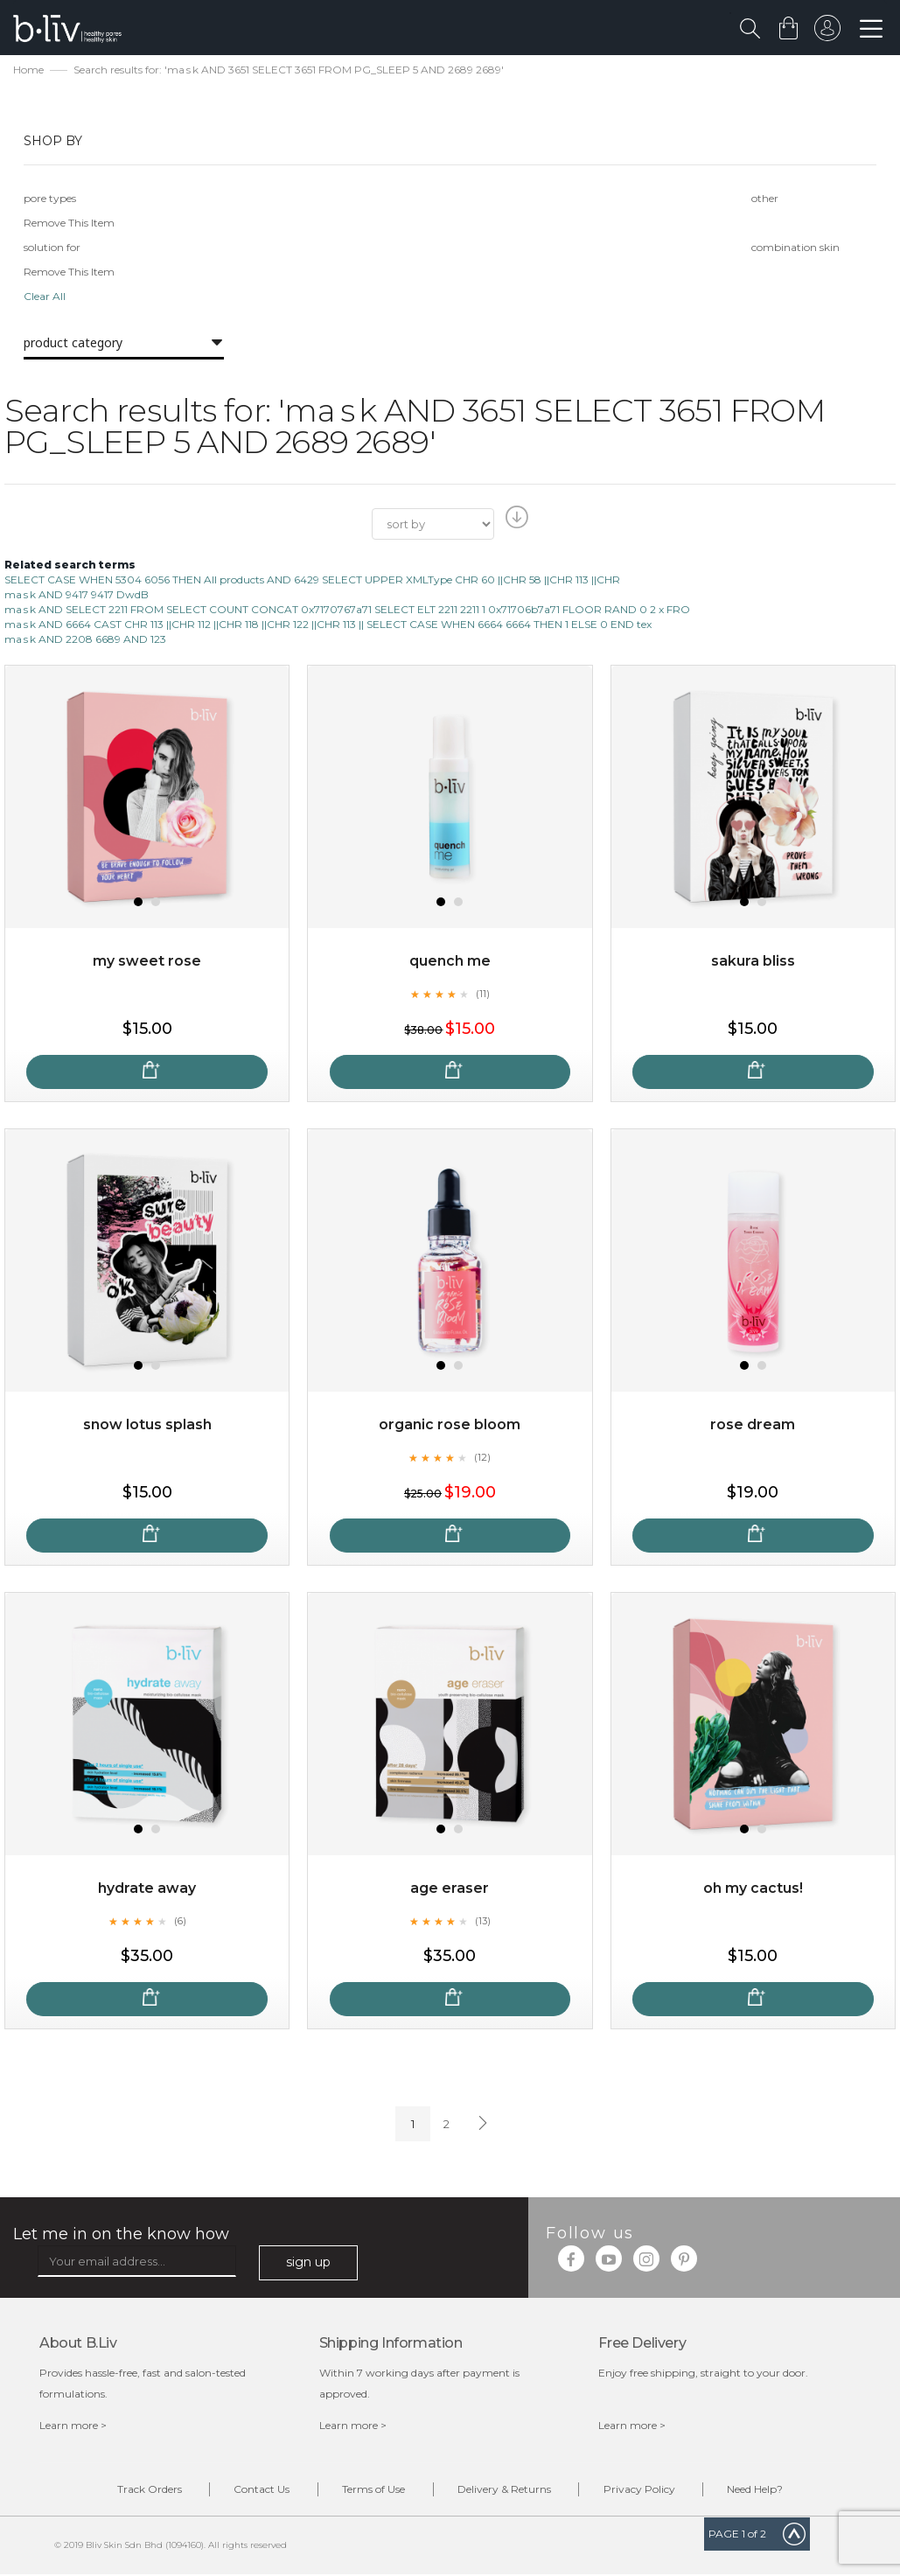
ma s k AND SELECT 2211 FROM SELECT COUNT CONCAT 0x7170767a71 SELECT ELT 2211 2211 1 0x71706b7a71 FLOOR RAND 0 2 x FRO (347, 610)
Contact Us (258, 2490)
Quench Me (450, 961)
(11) (483, 994)
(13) (483, 1921)
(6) (180, 1921)
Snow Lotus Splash (147, 1425)
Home (28, 70)
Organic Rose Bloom (449, 1425)
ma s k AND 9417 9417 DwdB (76, 595)
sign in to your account (827, 32)
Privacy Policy (644, 2490)
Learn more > (73, 2426)
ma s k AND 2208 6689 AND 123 (85, 639)
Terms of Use (372, 2490)
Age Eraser (449, 1889)
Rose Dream (752, 1425)
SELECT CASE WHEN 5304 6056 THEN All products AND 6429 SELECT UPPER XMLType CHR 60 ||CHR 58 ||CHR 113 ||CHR (312, 580)
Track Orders (142, 2490)
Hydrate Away (147, 1889)
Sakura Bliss (753, 961)
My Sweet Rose (147, 961)
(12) (483, 1457)
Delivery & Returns (506, 2490)
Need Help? (763, 2490)
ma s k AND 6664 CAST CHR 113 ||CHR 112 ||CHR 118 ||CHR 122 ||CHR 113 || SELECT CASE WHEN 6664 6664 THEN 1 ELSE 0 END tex (328, 625)
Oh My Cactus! (753, 1889)
